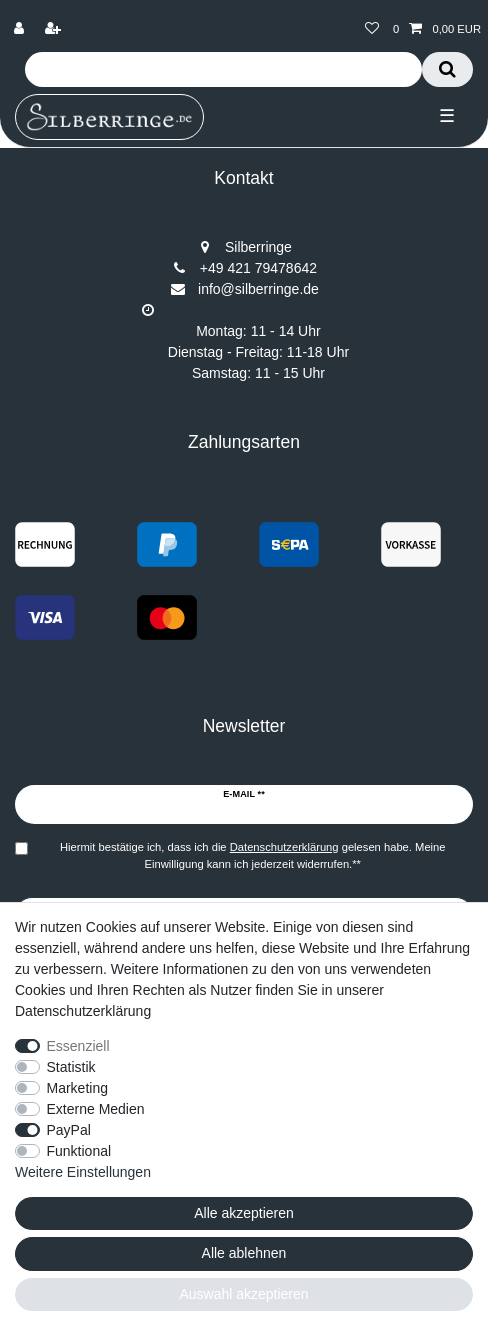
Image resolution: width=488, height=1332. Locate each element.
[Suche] (447, 69)
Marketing (77, 1088)
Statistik (71, 1067)
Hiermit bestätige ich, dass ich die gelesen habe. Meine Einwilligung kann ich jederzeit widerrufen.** (253, 855)
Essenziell (78, 1046)
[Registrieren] (55, 29)
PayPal (69, 1130)
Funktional (79, 1151)
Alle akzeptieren (244, 1213)
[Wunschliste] (372, 29)
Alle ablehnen (244, 1253)
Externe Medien (96, 1109)
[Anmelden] (21, 29)
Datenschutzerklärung (83, 1011)
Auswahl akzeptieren (243, 1294)
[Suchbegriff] (223, 69)
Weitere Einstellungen (83, 1172)
